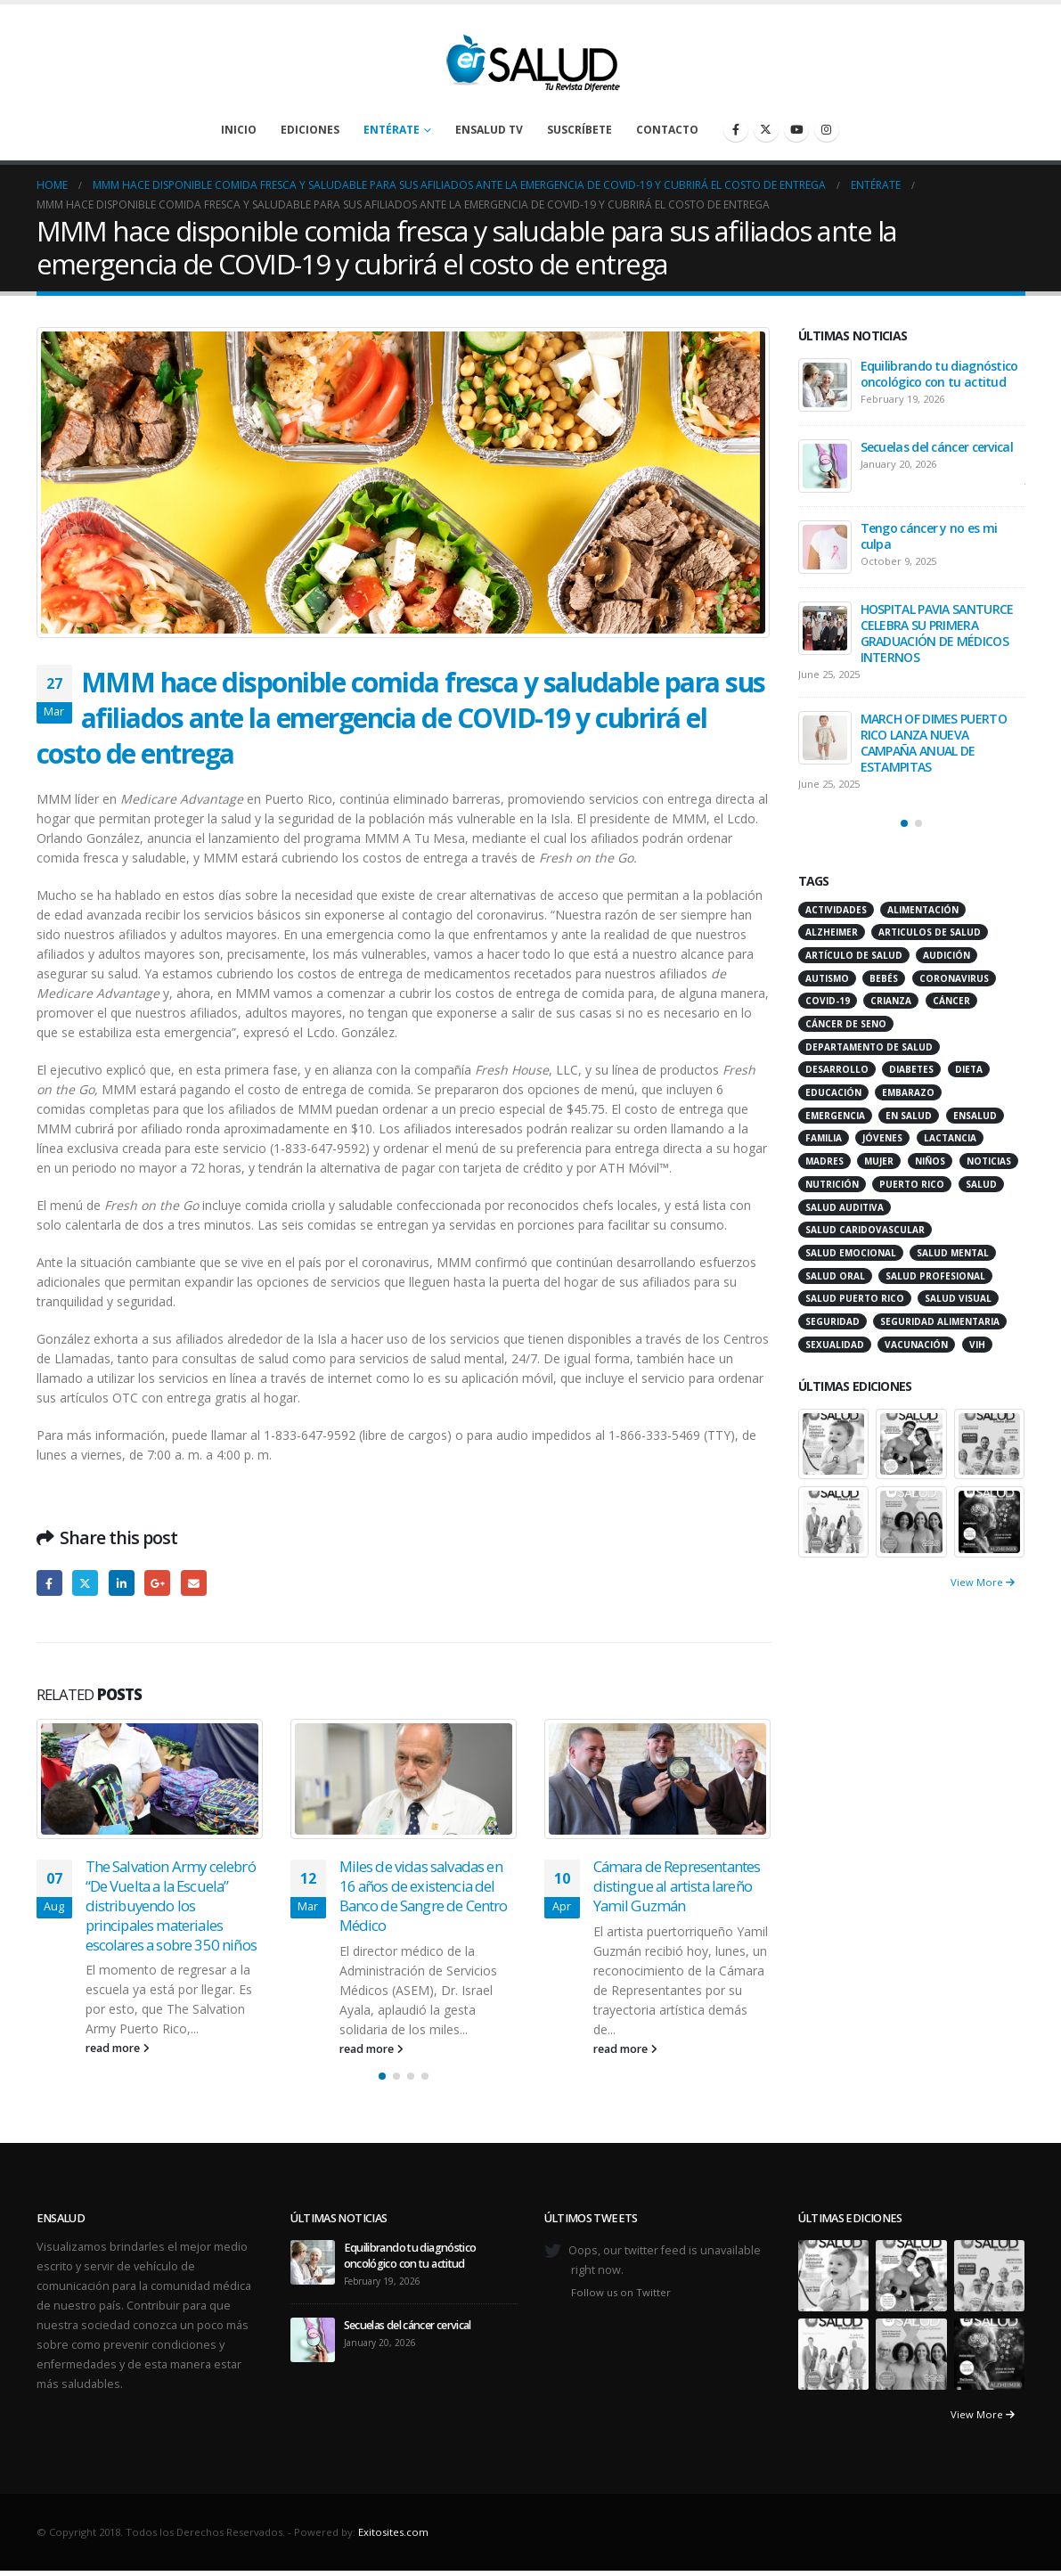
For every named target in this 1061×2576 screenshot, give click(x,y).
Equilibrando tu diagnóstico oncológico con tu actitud (939, 373)
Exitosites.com (393, 2532)
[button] (382, 2076)
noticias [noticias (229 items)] (989, 1161)
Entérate (391, 129)
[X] (766, 129)
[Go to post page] (150, 1779)
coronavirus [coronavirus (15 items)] (954, 978)
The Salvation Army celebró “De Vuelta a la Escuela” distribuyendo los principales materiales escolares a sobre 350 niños (171, 1905)
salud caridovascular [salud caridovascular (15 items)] (865, 1229)
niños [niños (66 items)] (930, 1161)
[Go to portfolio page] (834, 1442)
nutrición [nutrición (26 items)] (832, 1184)
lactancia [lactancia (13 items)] (950, 1138)
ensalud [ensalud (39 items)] (975, 1115)
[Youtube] (796, 129)
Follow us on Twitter (621, 2292)
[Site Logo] (531, 58)
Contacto (667, 129)
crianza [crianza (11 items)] (890, 1000)
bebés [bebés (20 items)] (883, 978)
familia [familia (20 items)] (823, 1138)
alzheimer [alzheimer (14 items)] (831, 932)
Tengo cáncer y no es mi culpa (929, 535)
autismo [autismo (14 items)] (827, 978)
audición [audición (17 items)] (946, 955)
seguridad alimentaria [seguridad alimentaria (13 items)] (940, 1321)
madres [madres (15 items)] (824, 1161)
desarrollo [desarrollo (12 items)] (837, 1069)
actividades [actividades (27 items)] (836, 910)
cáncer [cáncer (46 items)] (951, 1000)
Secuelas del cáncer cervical (937, 446)
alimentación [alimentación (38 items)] (923, 910)
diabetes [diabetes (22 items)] (911, 1069)
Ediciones (310, 129)
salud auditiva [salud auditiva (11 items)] (844, 1207)
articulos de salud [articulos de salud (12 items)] (929, 932)
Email (194, 1583)
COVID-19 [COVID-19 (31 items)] (827, 1000)
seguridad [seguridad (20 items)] (832, 1321)
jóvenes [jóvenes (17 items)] (882, 1138)
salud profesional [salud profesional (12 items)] (935, 1276)
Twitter (85, 1583)
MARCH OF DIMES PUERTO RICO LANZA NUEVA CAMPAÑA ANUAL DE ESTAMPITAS (934, 742)
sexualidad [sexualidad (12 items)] (834, 1344)
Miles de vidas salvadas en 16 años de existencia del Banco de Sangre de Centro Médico (423, 1895)
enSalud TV (489, 129)
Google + (157, 1583)
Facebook (49, 1583)
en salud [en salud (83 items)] (909, 1115)
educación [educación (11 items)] (833, 1092)
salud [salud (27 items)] (981, 1184)
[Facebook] (735, 129)
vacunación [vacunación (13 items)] (916, 1344)
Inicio (239, 129)
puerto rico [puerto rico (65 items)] (911, 1184)
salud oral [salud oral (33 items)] (835, 1276)
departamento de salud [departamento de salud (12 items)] (869, 1047)
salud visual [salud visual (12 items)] (958, 1298)
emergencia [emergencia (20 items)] (835, 1115)
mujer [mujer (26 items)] (879, 1161)
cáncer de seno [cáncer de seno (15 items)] (845, 1024)
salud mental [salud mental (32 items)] (953, 1253)
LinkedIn (122, 1583)
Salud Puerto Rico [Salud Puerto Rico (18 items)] (854, 1298)
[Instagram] (826, 129)
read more (118, 2048)
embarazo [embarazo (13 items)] (908, 1092)
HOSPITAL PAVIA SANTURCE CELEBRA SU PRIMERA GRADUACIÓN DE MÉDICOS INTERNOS (937, 633)
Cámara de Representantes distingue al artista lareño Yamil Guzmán (677, 1886)
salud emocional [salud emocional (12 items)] (850, 1253)
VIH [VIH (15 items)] (977, 1344)
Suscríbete (579, 129)
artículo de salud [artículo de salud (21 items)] (853, 955)
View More (983, 1582)
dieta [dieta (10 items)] (969, 1069)
